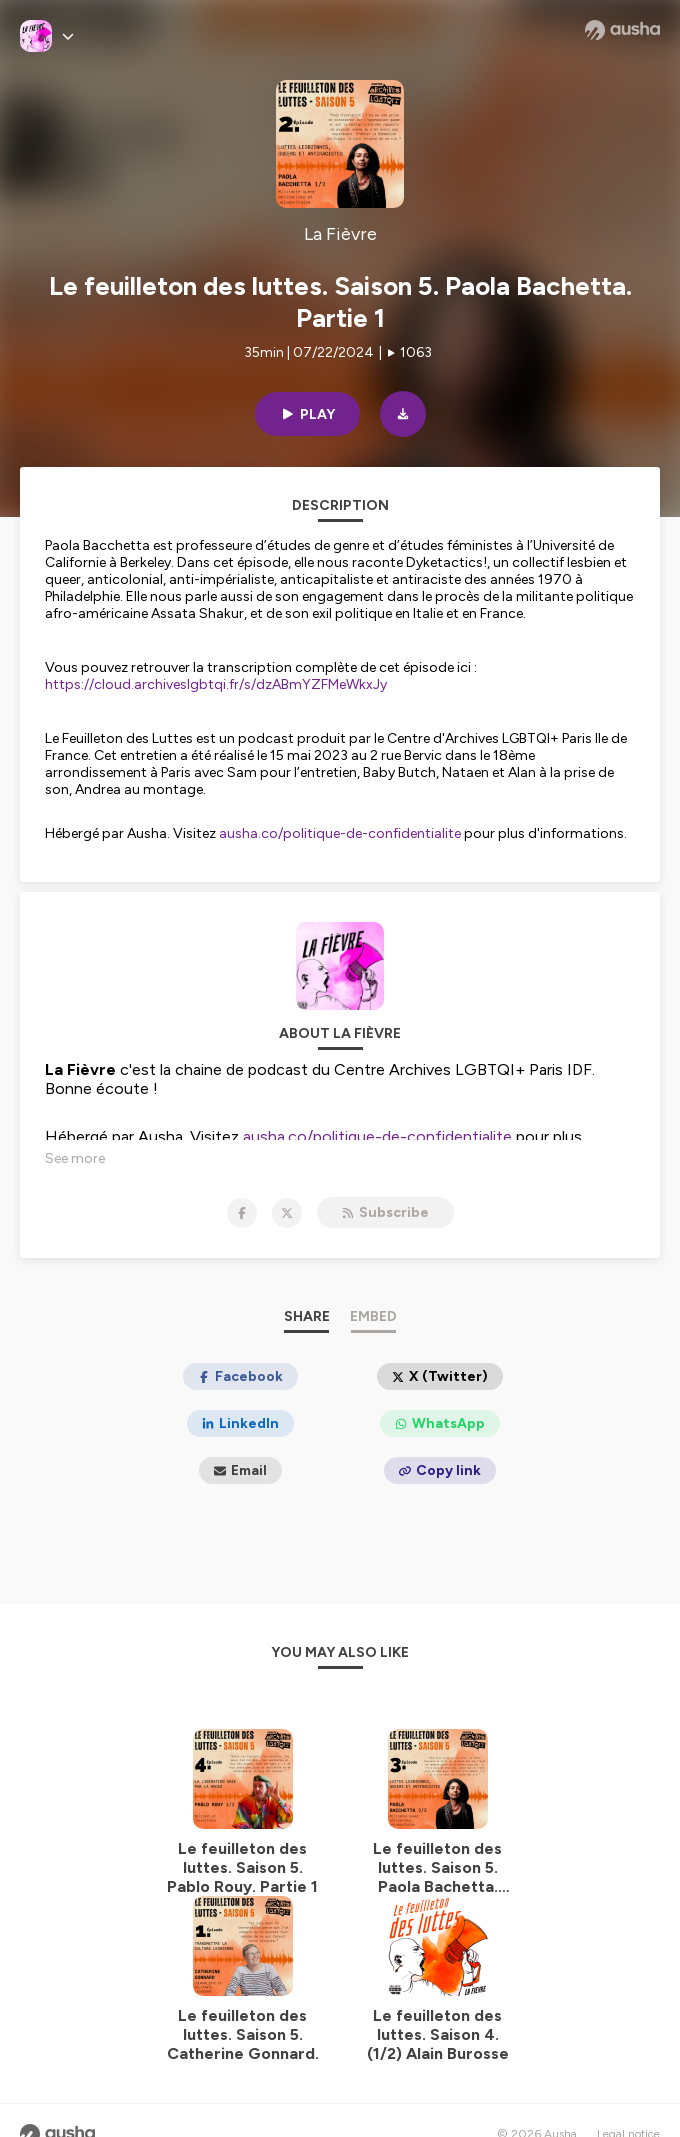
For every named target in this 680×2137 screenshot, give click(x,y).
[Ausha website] (622, 30)
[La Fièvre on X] (287, 1213)
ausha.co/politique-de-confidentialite (340, 833)
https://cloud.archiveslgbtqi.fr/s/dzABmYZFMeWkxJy (216, 684)
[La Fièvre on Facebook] (242, 1213)
